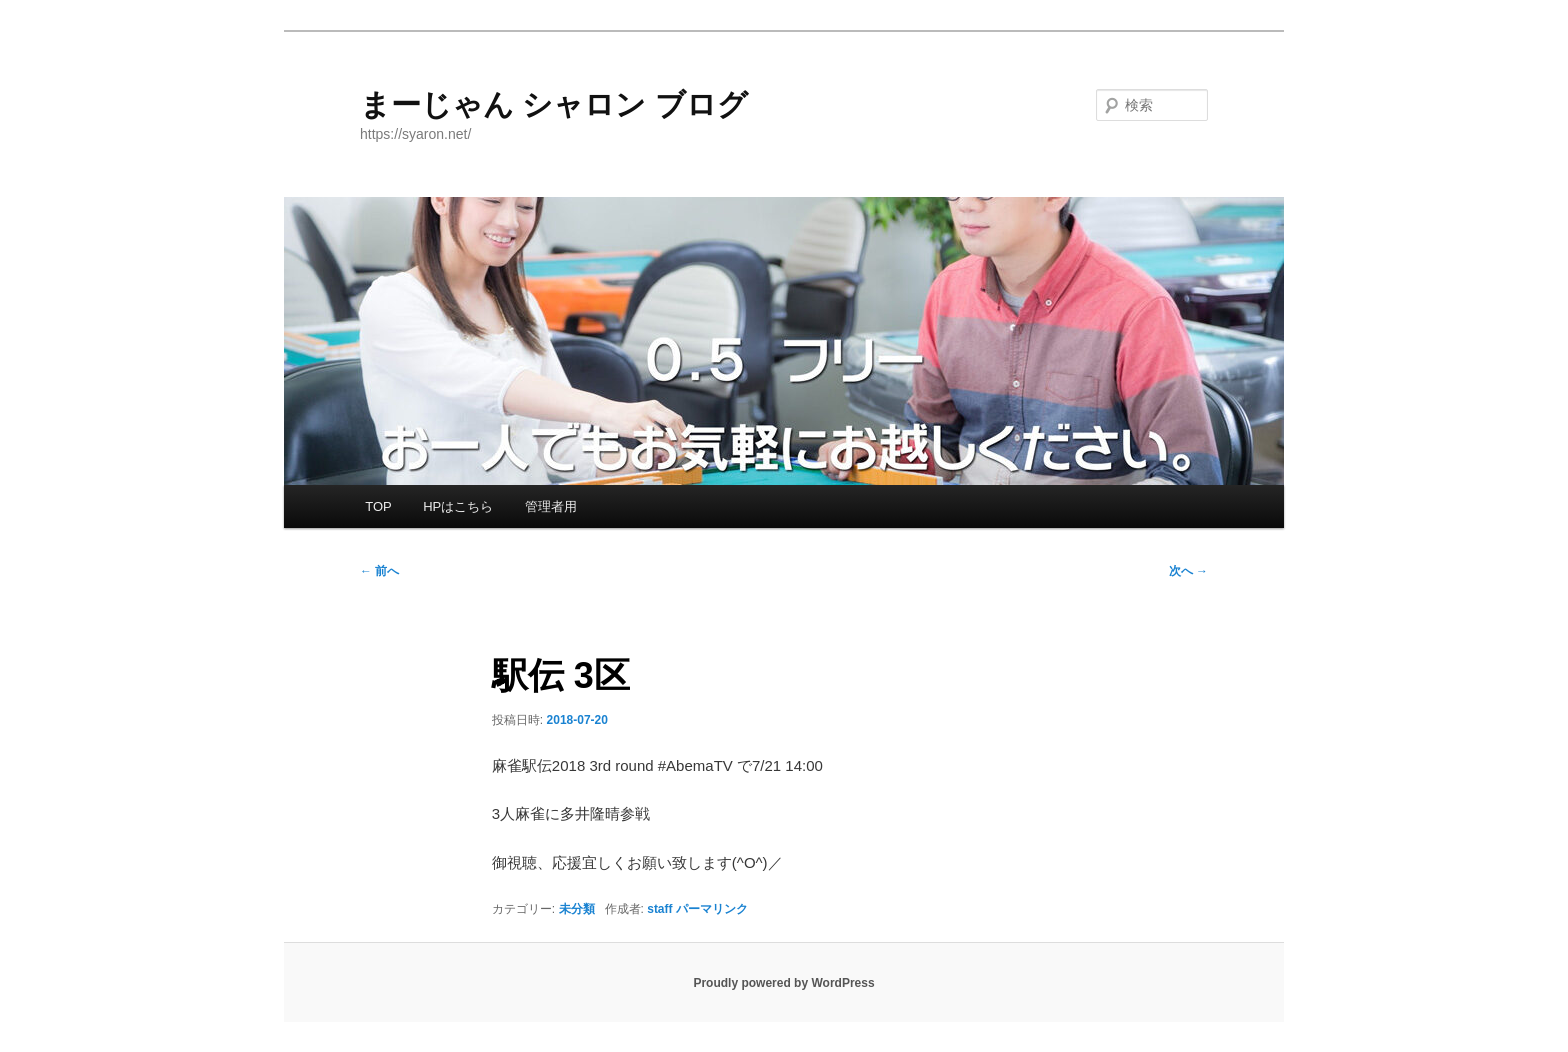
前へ (379, 571)
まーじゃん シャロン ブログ (554, 104)
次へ (1188, 571)
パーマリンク (712, 909)
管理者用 (551, 506)
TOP (378, 506)
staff (659, 909)
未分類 (577, 909)
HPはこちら (458, 506)
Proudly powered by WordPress (783, 983)
